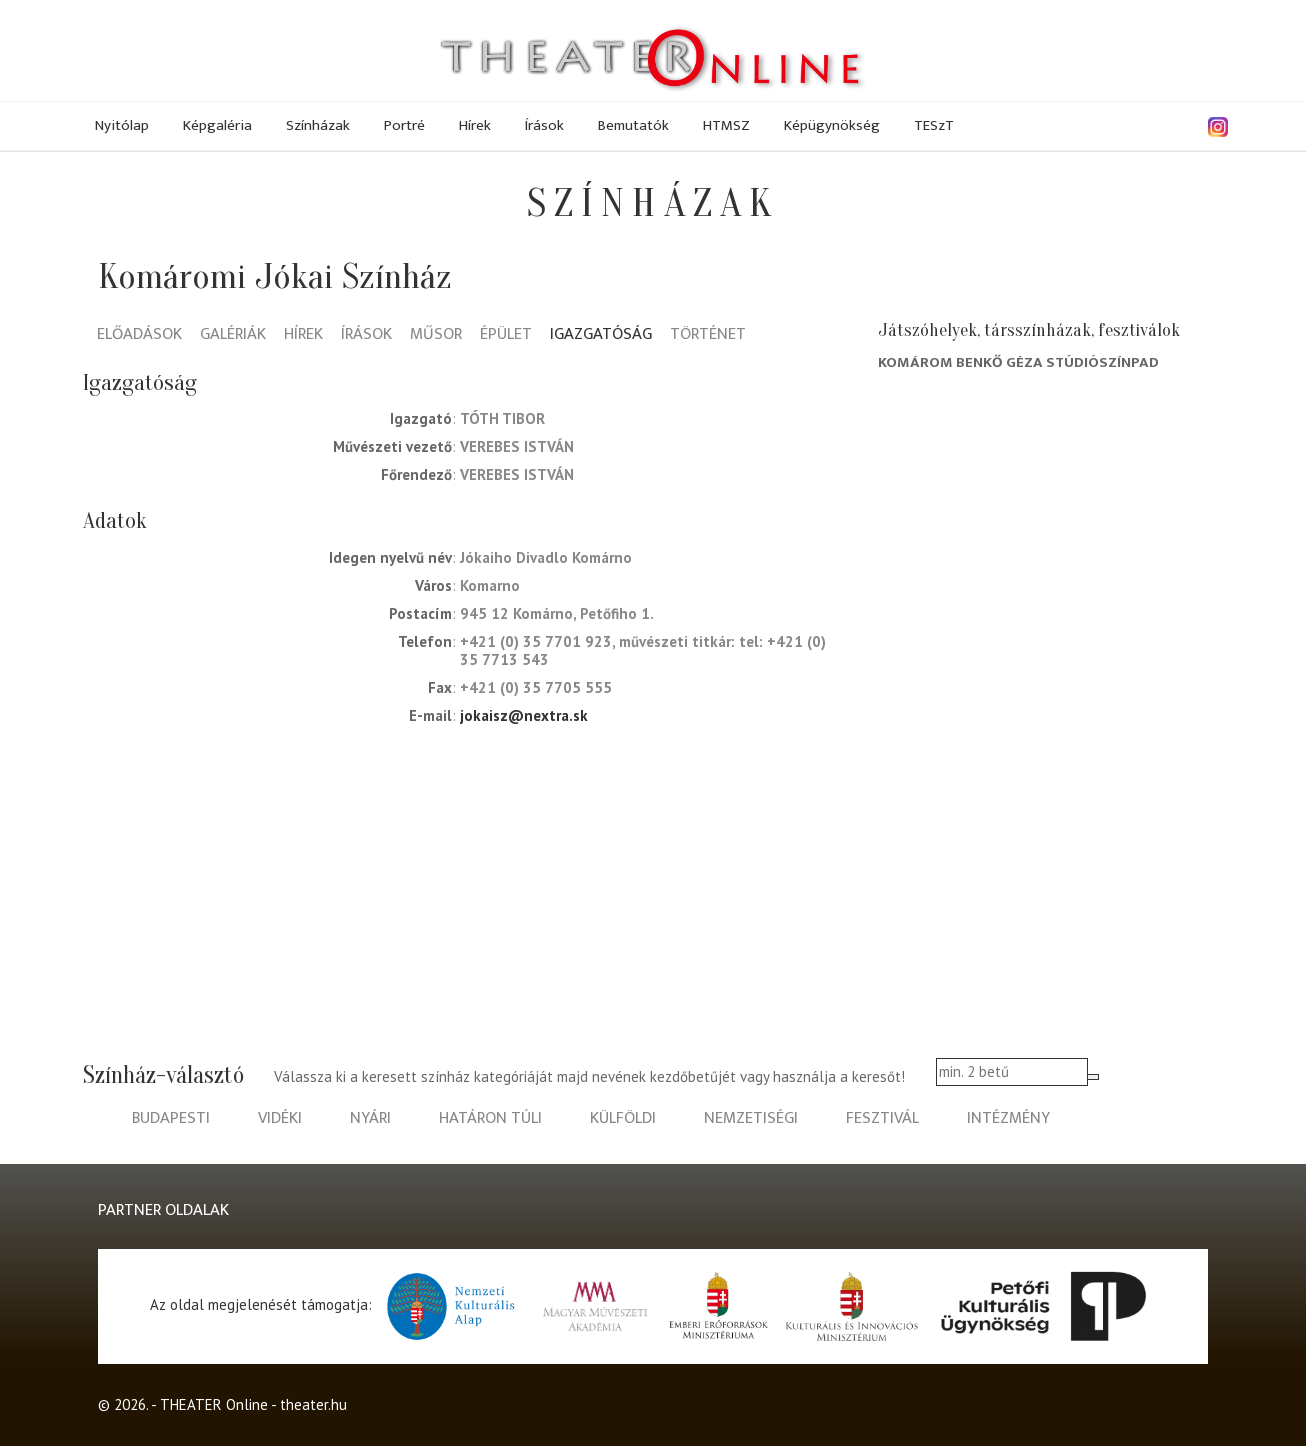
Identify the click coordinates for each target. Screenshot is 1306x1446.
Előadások (139, 335)
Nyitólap (122, 125)
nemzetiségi (751, 1118)
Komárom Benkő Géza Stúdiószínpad (1018, 362)
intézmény (1008, 1118)
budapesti (171, 1118)
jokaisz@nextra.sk (524, 715)
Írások (544, 125)
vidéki (280, 1118)
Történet (708, 335)
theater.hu (313, 1404)
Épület (506, 335)
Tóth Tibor (502, 418)
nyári (370, 1118)
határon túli (490, 1118)
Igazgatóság (601, 335)
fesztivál (882, 1118)
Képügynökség (832, 125)
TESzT (934, 125)
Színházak (318, 125)
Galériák (233, 335)
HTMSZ (726, 125)
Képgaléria (217, 125)
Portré (404, 125)
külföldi (623, 1118)
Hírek (475, 125)
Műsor (436, 335)
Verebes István (517, 446)
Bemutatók (633, 125)
